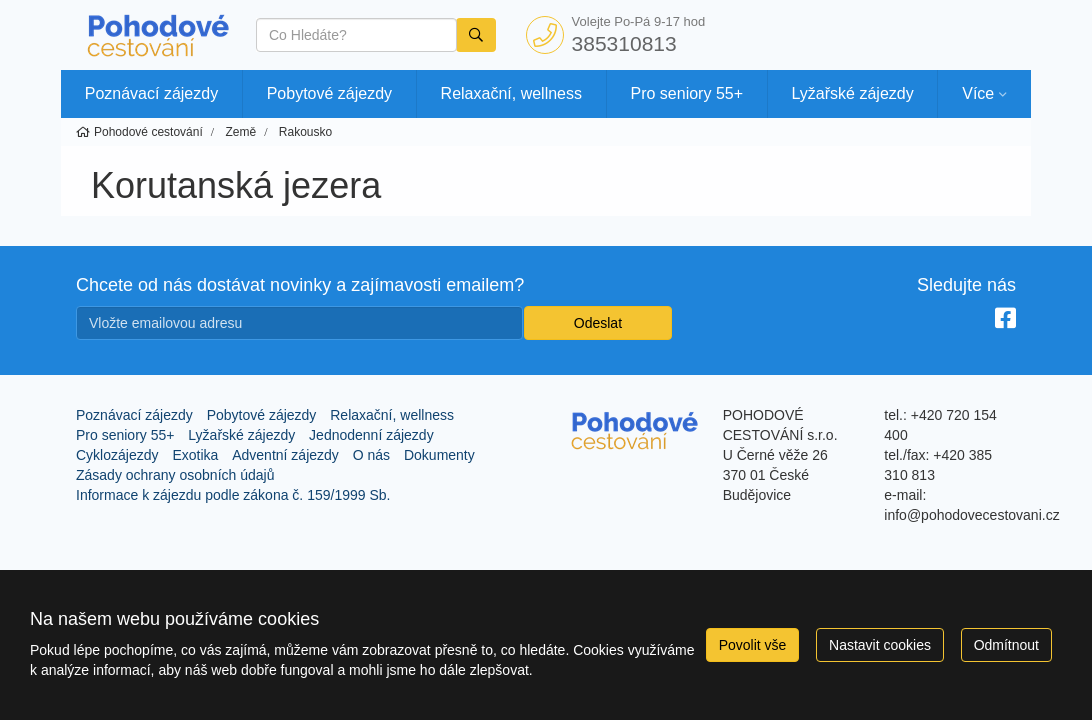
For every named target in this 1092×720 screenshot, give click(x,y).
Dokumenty (439, 455)
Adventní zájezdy (285, 455)
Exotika (195, 455)
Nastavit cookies (880, 645)
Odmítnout (1006, 645)
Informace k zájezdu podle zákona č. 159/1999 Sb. (233, 495)
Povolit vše (753, 645)
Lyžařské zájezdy (853, 93)
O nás (371, 455)
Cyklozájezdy (117, 455)
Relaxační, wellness (511, 93)
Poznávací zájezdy (151, 93)
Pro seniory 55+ (687, 93)
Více (978, 93)
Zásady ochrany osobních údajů (175, 475)
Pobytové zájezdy (329, 93)
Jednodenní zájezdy (371, 435)
